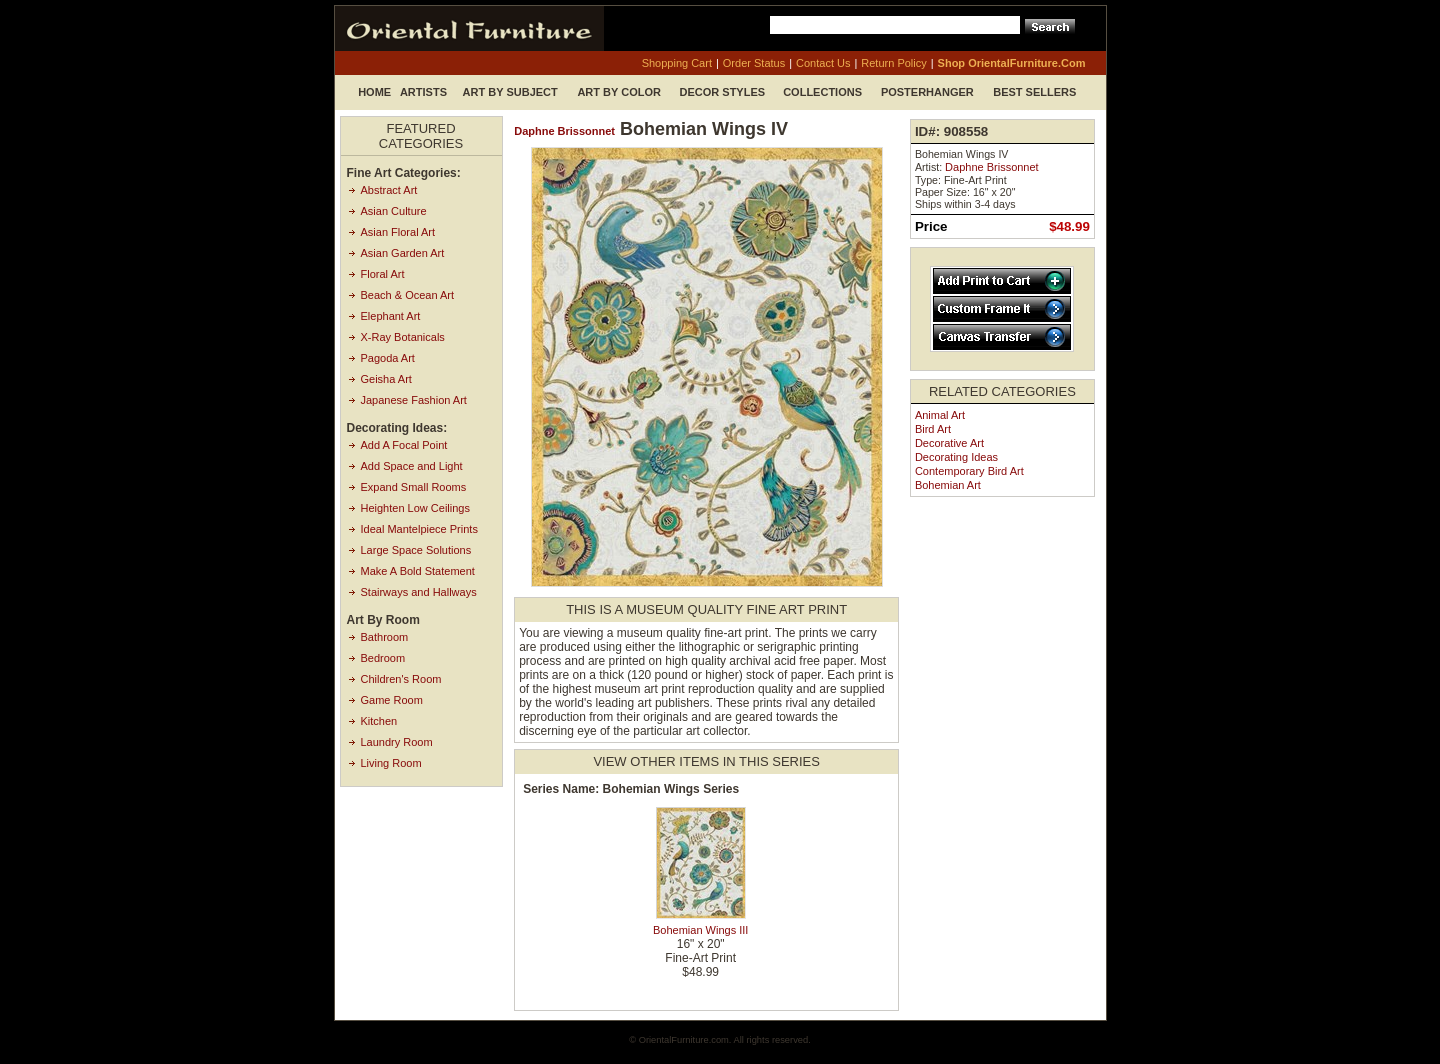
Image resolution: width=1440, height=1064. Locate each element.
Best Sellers (1034, 92)
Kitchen (379, 721)
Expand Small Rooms (414, 487)
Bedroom (383, 658)
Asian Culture (394, 211)
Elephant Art (391, 316)
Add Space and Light (412, 466)
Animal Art (940, 415)
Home (374, 92)
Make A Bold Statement (418, 571)
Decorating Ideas (956, 457)
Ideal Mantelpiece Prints (419, 529)
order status (754, 63)
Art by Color (619, 92)
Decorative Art (949, 443)
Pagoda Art (388, 358)
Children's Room (401, 679)
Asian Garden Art (403, 253)
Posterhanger (927, 92)
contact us (823, 63)
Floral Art (383, 274)
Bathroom (385, 637)
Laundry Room (397, 742)
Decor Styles (723, 92)
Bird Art (933, 429)
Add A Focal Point (404, 445)
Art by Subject (510, 92)
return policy (893, 63)
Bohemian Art (948, 485)
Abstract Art (389, 190)
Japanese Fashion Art (414, 400)
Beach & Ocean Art (408, 295)
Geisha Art (386, 379)
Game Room (392, 700)
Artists (423, 92)
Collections (822, 92)
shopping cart (677, 63)
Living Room (391, 763)
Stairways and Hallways (419, 592)
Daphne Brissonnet (564, 131)
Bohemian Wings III (700, 930)
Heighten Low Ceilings (415, 508)
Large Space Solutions (416, 550)
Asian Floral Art (398, 232)
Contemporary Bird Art (969, 471)
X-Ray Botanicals (403, 337)
